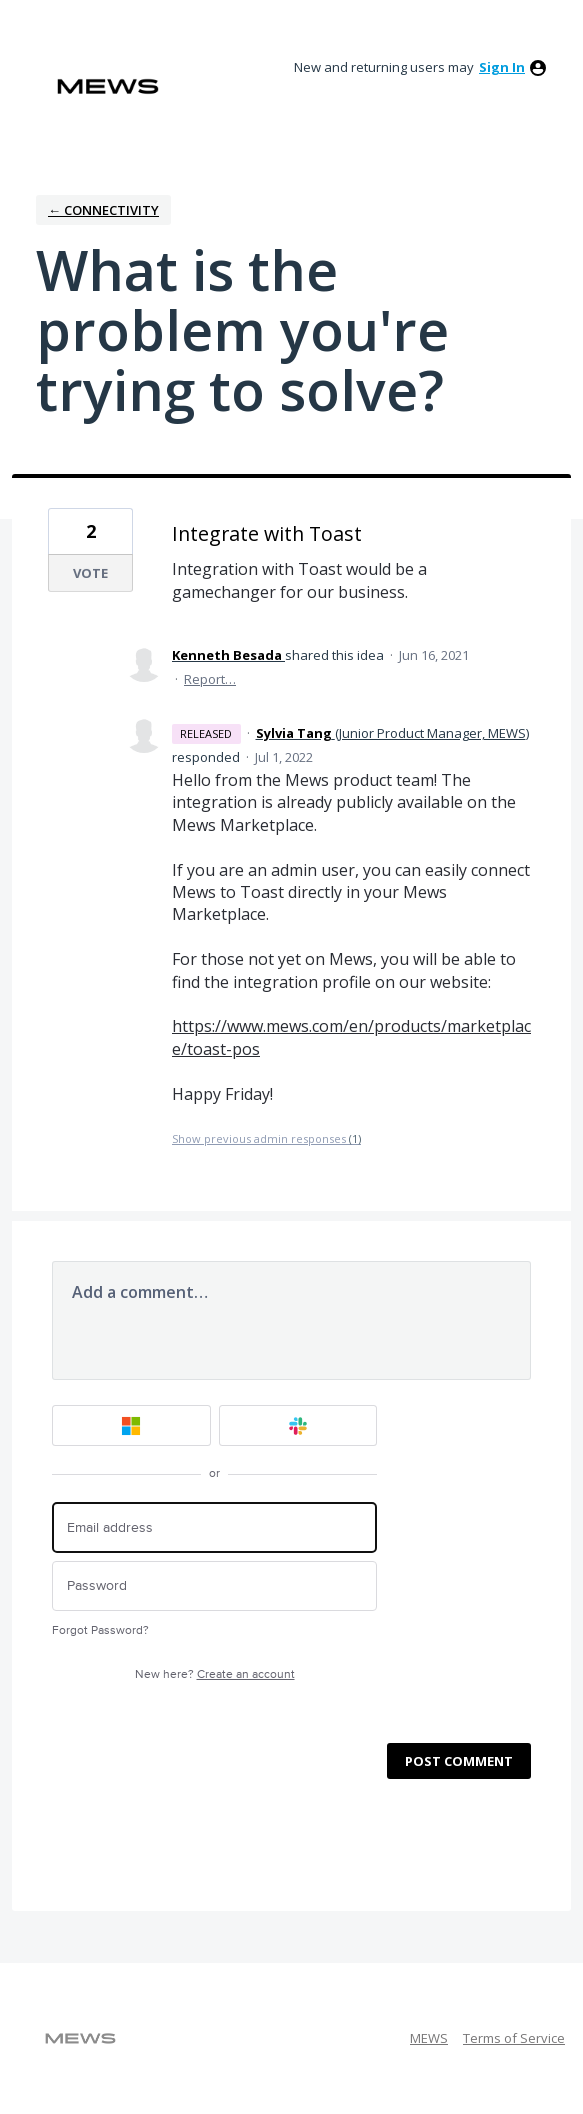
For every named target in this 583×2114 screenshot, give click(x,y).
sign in (502, 67)
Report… (210, 679)
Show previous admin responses (266, 1138)
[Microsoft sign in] (131, 1425)
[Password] (214, 1586)
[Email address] (214, 1527)
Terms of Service (514, 2038)
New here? (215, 1674)
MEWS (429, 2038)
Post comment (459, 1761)
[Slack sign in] (298, 1425)
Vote (90, 573)
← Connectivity (103, 210)
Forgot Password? (100, 1630)
